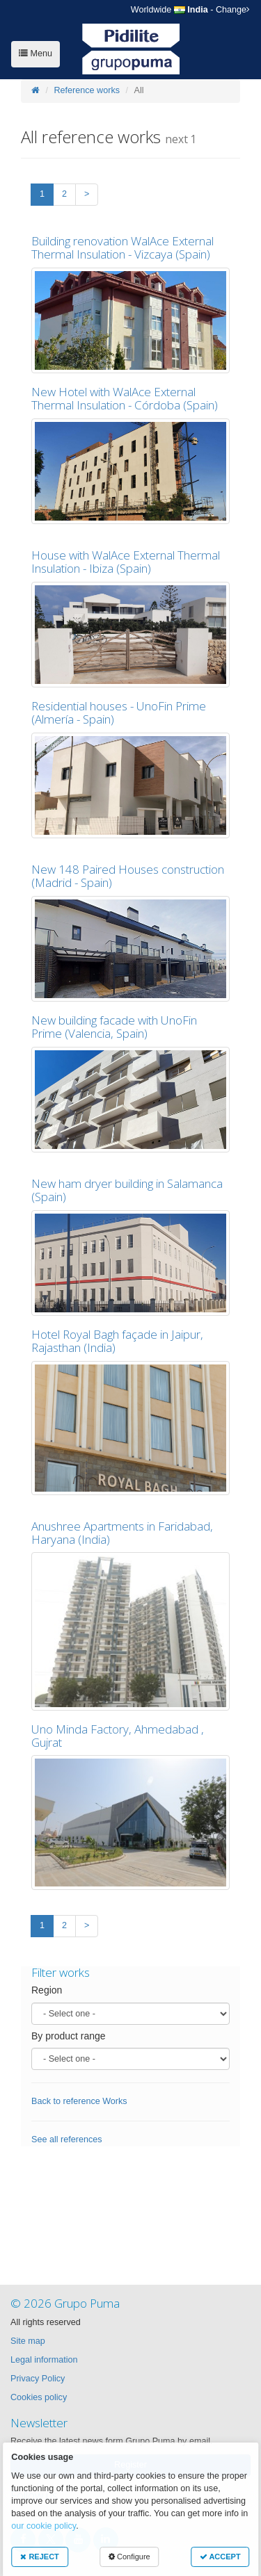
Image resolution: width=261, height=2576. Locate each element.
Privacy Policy (37, 2378)
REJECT (39, 2556)
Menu (35, 53)
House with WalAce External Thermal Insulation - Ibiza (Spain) (125, 561)
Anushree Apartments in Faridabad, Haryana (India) (122, 1532)
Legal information (44, 2360)
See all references (66, 2139)
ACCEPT (220, 2556)
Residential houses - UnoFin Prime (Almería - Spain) (118, 712)
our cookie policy (43, 2526)
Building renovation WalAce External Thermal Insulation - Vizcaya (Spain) (122, 247)
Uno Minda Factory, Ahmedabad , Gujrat (117, 1735)
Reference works (87, 90)
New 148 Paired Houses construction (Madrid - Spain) (127, 875)
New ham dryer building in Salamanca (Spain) (127, 1190)
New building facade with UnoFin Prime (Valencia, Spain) (114, 1026)
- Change (190, 10)
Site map (27, 2341)
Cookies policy (38, 2397)
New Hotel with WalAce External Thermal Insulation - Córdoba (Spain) (124, 398)
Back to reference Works (79, 2101)
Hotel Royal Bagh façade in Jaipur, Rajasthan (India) (117, 1340)
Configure (129, 2556)
